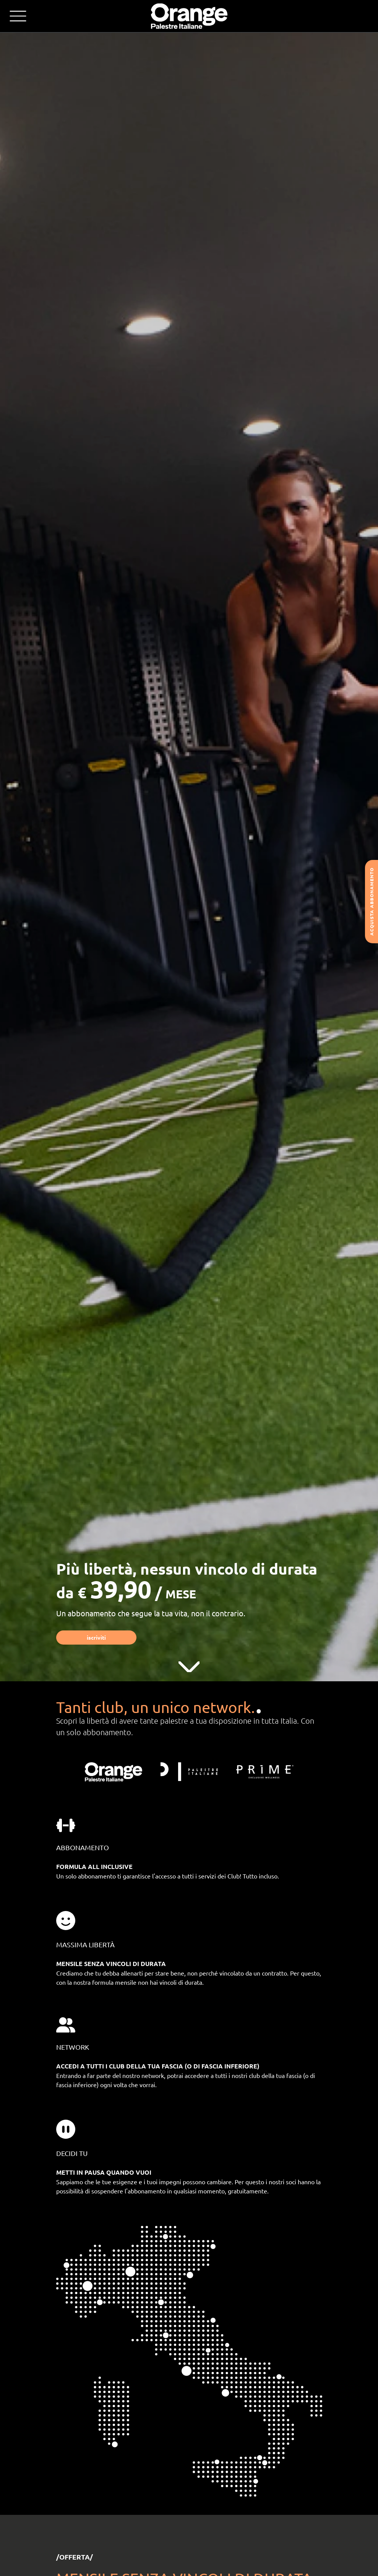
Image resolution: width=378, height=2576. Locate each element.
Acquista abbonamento (371, 902)
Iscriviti (96, 1637)
